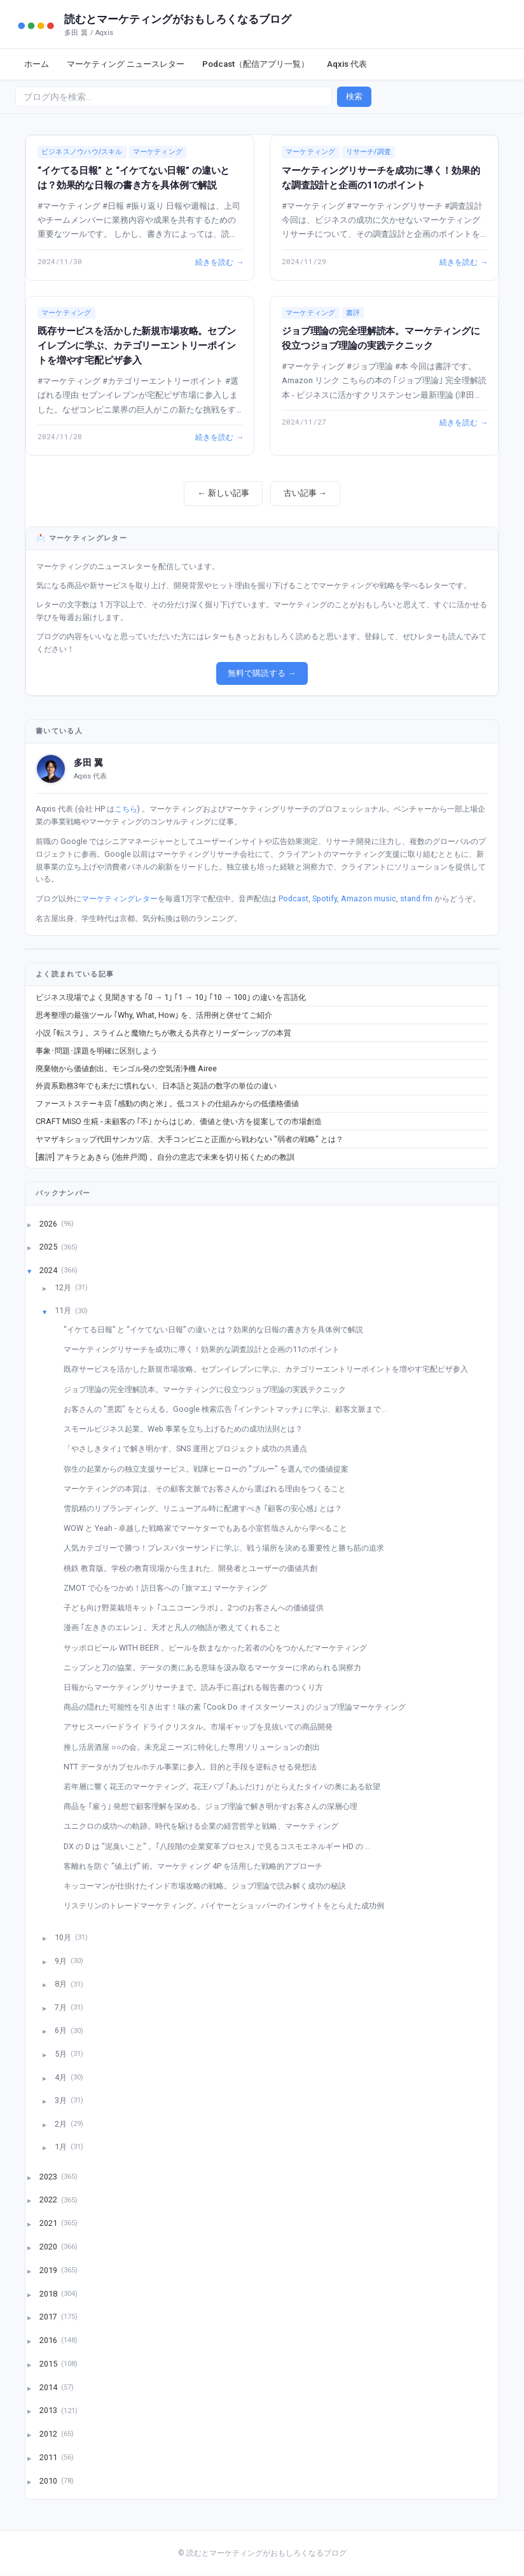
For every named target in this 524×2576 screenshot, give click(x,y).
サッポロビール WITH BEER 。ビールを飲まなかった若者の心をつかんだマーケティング (220, 1647)
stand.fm (416, 898)
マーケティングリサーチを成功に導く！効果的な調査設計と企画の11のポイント (206, 1349)
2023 (49, 2176)
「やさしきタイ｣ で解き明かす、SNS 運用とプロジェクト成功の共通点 (190, 1448)
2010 (49, 2480)
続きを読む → (218, 262)
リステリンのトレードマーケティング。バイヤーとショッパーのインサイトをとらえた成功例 (228, 1905)
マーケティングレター (119, 898)
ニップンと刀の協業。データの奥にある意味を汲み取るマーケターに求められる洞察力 (217, 1667)
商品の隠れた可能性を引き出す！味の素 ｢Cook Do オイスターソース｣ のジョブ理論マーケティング (239, 1707)
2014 (49, 2386)
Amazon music (368, 898)
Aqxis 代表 (347, 64)
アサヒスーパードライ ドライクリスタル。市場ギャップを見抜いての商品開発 (203, 1726)
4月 (62, 2076)
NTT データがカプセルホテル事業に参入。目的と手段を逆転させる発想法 (195, 1766)
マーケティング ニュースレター (125, 64)
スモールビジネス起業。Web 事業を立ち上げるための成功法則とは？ (188, 1428)
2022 (49, 2199)
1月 (62, 2146)
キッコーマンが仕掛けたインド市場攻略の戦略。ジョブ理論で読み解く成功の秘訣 (209, 1885)
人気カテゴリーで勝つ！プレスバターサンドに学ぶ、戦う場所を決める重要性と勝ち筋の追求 (228, 1547)
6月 (62, 2030)
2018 (49, 2293)
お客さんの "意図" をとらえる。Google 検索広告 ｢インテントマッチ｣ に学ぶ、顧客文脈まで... (230, 1409)
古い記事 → (305, 493)
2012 (49, 2434)
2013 (49, 2410)
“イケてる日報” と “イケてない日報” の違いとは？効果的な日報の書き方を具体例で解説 (218, 1329)
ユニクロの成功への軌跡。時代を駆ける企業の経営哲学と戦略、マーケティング (205, 1826)
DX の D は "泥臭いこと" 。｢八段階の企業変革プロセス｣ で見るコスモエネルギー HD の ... (222, 1846)
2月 (62, 2123)
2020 (49, 2246)
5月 (62, 2054)
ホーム (36, 64)
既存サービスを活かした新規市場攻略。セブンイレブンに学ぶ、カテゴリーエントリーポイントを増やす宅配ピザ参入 (137, 345)
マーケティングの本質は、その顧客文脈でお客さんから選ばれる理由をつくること (209, 1488)
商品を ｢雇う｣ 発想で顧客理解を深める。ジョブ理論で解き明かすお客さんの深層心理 (215, 1806)
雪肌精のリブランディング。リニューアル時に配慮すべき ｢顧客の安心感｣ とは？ (207, 1508)
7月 (62, 2006)
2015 (49, 2363)
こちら (125, 808)
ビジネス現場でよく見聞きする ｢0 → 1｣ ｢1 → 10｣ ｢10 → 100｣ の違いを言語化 (171, 997)
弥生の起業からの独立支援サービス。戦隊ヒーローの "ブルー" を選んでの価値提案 (210, 1469)
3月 (62, 2100)
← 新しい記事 (223, 493)
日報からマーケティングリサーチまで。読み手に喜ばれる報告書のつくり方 (198, 1687)
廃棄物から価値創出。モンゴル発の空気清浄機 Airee (126, 1068)
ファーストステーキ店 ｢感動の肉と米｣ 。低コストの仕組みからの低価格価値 (167, 1103)
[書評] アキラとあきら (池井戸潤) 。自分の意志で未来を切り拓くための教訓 (165, 1157)
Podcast (293, 898)
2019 (49, 2269)
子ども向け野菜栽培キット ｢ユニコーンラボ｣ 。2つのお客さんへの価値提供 (198, 1607)
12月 (64, 1287)
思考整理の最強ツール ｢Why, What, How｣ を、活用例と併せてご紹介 (154, 1015)
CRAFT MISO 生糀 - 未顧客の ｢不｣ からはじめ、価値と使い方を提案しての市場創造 (179, 1121)
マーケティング (158, 152)
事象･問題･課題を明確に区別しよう (97, 1050)
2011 (49, 2457)
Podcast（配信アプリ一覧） (255, 64)
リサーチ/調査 (369, 152)
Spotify (324, 898)
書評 (353, 313)
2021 (49, 2223)
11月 (64, 1310)
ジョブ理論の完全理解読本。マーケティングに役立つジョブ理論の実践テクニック (209, 1389)
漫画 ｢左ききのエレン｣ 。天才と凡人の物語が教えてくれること (177, 1627)
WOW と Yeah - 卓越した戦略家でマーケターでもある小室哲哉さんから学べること (210, 1528)
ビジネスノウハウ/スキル (82, 152)
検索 (354, 96)
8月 (62, 1983)
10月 (64, 1937)
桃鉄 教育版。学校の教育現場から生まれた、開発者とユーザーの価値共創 (195, 1568)
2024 (49, 1270)
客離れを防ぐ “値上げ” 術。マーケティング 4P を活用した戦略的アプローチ (197, 1866)
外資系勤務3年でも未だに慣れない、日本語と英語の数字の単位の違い (156, 1085)
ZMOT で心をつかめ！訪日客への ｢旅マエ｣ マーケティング (170, 1588)
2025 (49, 1246)
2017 (49, 2316)
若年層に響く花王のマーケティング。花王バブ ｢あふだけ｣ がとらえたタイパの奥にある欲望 (226, 1786)
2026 (49, 1223)
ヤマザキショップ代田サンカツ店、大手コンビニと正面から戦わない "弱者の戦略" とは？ (189, 1139)
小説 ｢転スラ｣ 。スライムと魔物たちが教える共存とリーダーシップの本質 (163, 1033)
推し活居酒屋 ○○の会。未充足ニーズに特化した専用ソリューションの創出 (196, 1747)
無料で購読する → (262, 673)
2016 (49, 2340)
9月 (62, 1960)
